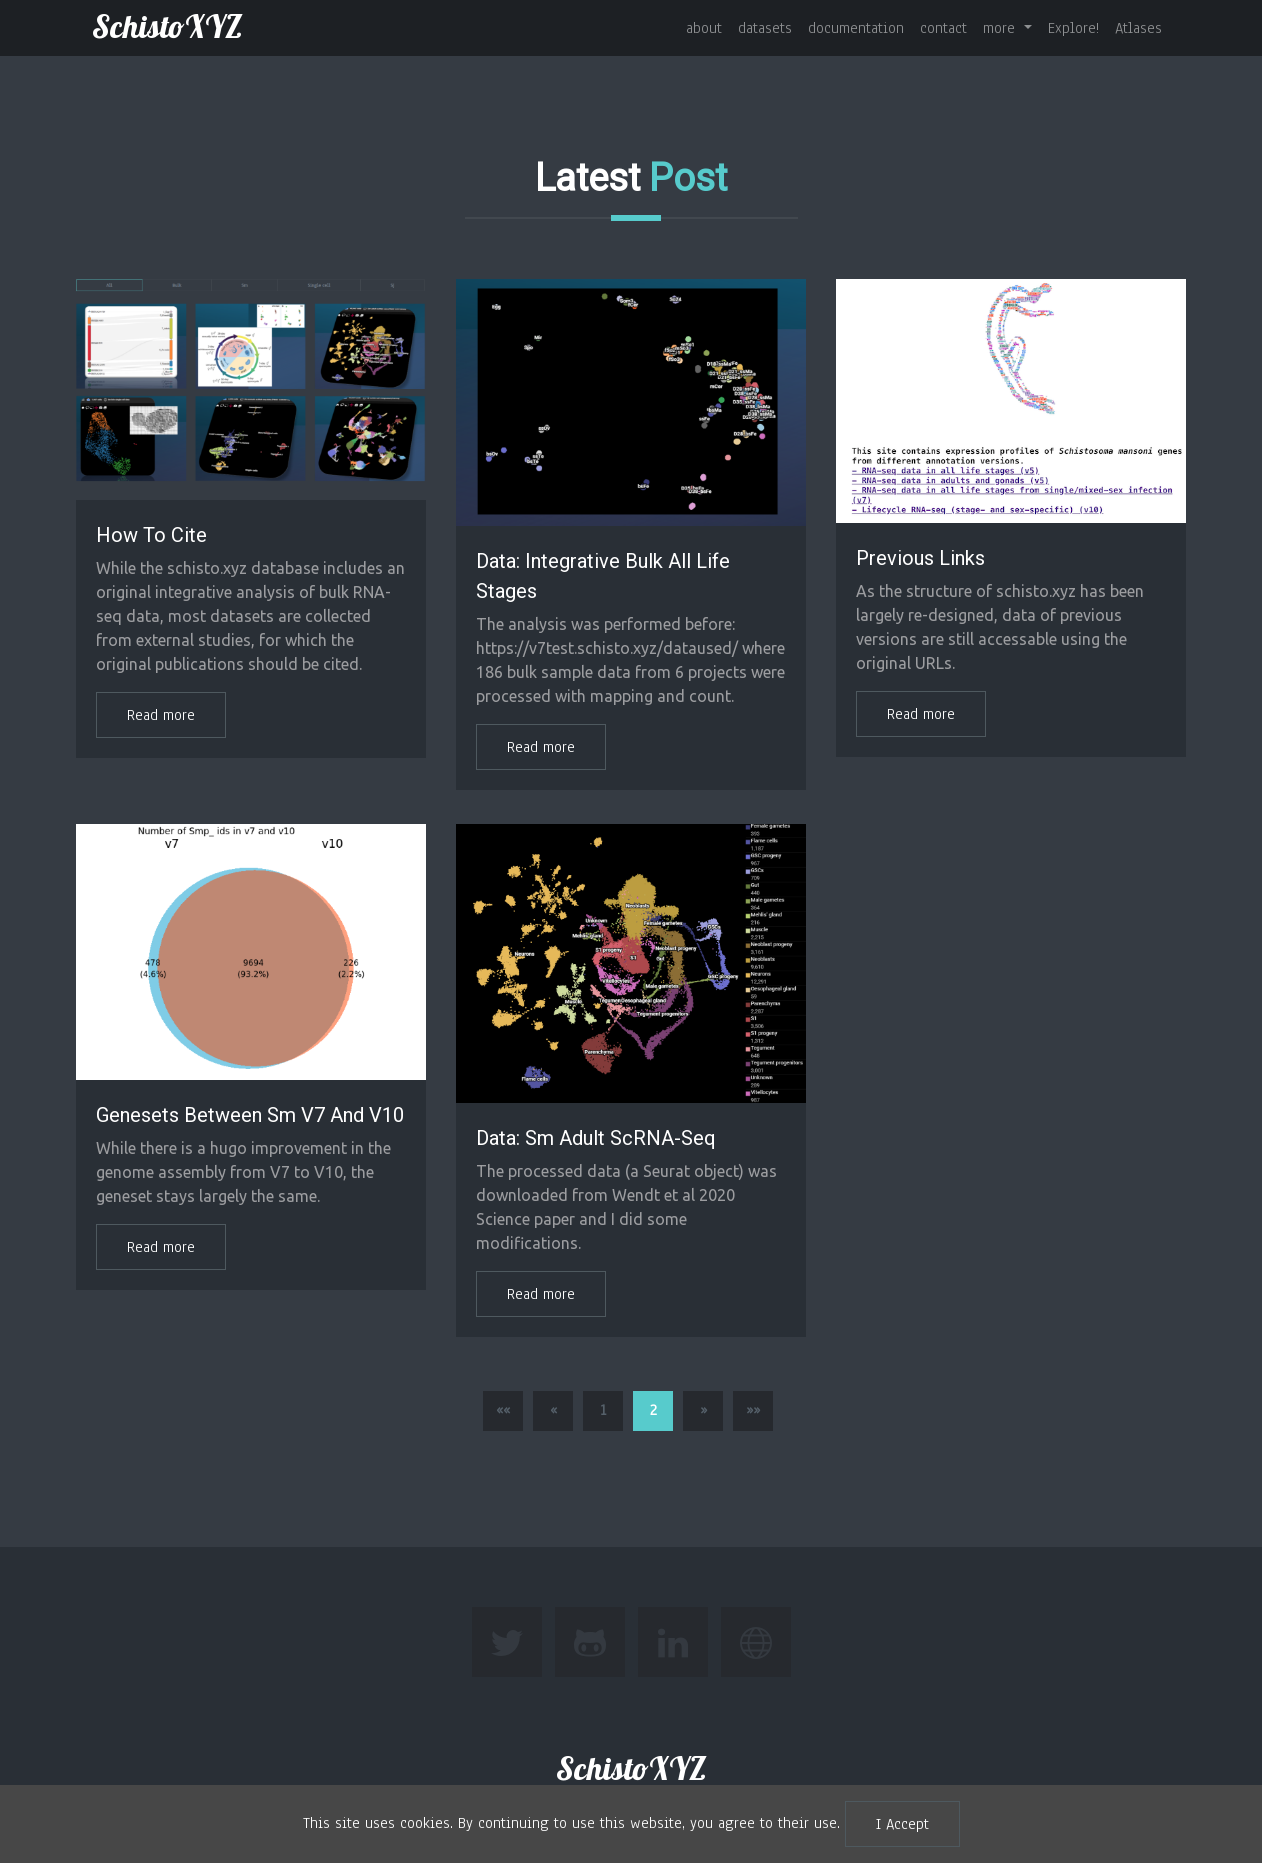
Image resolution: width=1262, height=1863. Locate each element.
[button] (503, 1411)
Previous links (920, 558)
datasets (765, 28)
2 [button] (653, 1410)
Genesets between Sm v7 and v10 (250, 1115)
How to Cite (151, 535)
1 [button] (603, 1410)
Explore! (1073, 28)
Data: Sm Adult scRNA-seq (596, 1138)
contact (943, 28)
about (704, 28)
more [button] (1001, 28)
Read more (161, 715)
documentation (856, 28)
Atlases (1138, 28)
